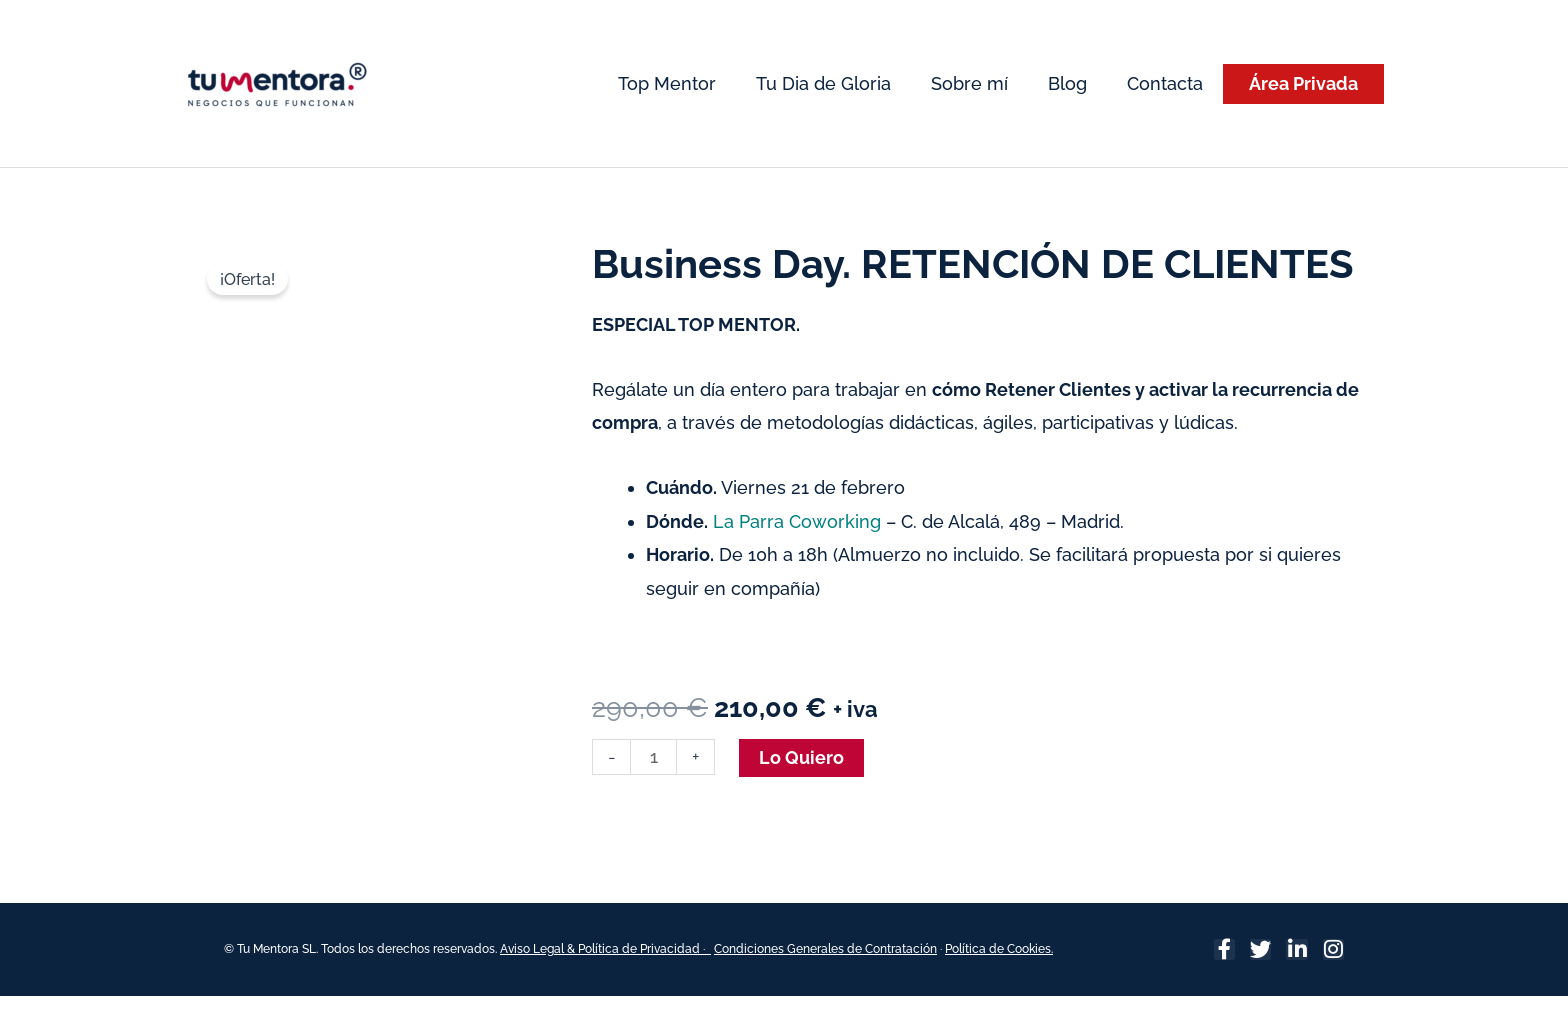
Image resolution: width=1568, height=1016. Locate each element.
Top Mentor (667, 83)
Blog (1067, 83)
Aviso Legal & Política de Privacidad (601, 949)
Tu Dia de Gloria (823, 83)
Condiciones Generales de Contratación (825, 949)
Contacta (1165, 83)
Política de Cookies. (999, 949)
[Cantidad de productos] (653, 757)
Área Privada (1303, 83)
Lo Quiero (801, 757)
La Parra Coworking (797, 521)
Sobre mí (969, 83)
